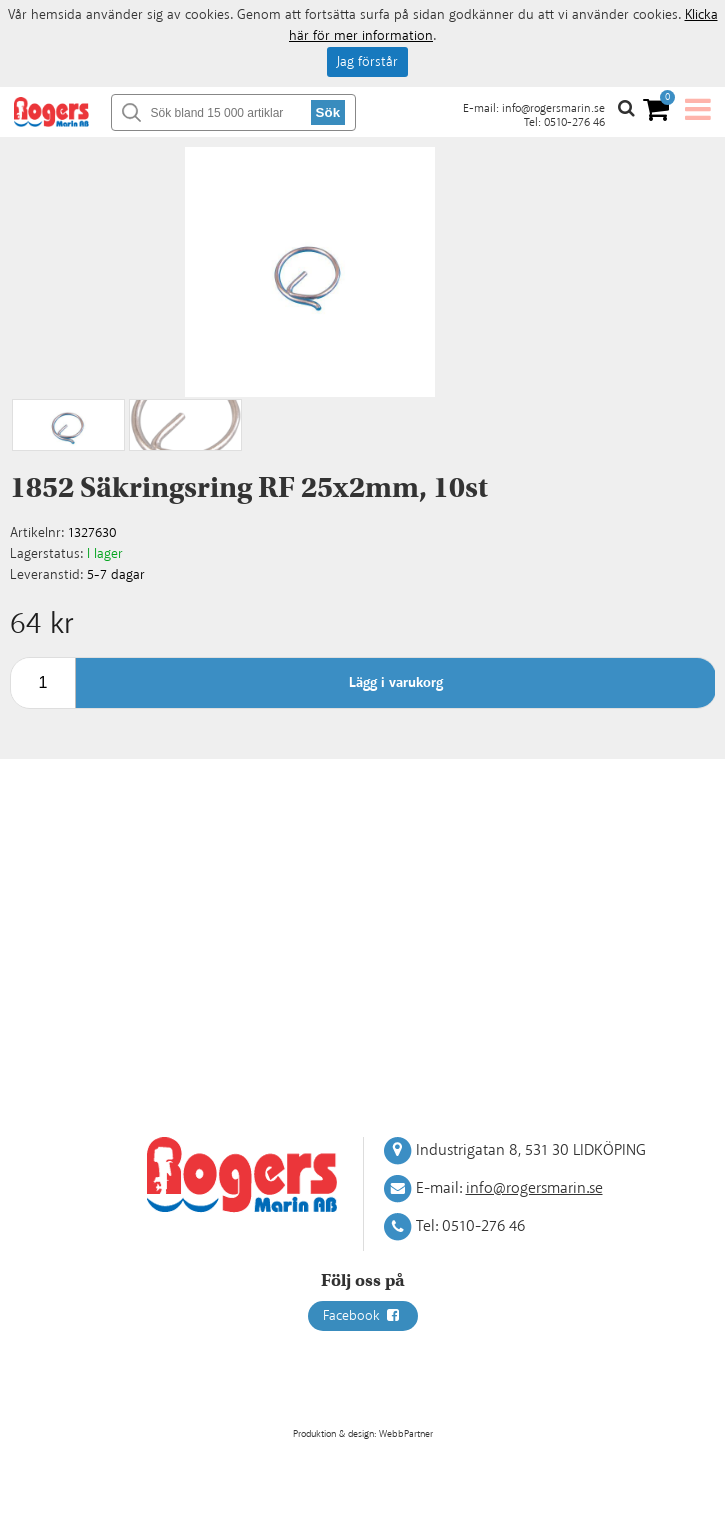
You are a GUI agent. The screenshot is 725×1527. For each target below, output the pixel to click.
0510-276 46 (574, 122)
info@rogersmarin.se (553, 108)
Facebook (363, 1316)
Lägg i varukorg (396, 683)
